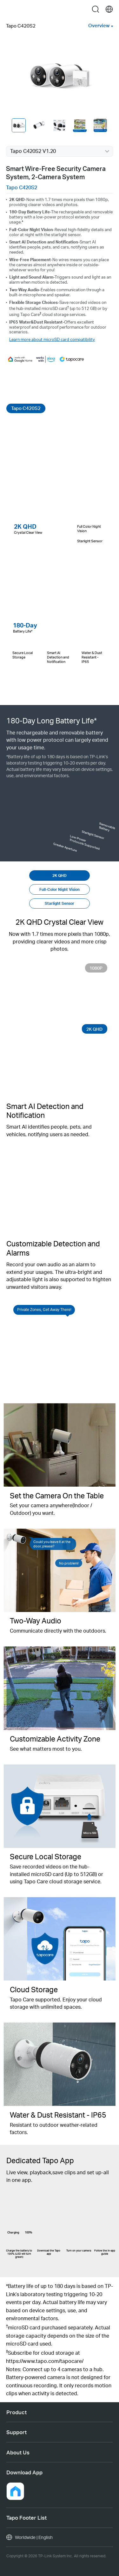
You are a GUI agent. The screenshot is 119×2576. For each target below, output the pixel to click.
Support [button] (16, 2431)
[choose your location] (109, 9)
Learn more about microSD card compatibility (52, 339)
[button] (15, 2491)
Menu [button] (10, 9)
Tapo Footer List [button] (26, 2517)
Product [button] (16, 2412)
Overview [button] (98, 25)
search (95, 9)
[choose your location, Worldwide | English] (59, 2537)
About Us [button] (18, 2452)
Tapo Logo (60, 9)
